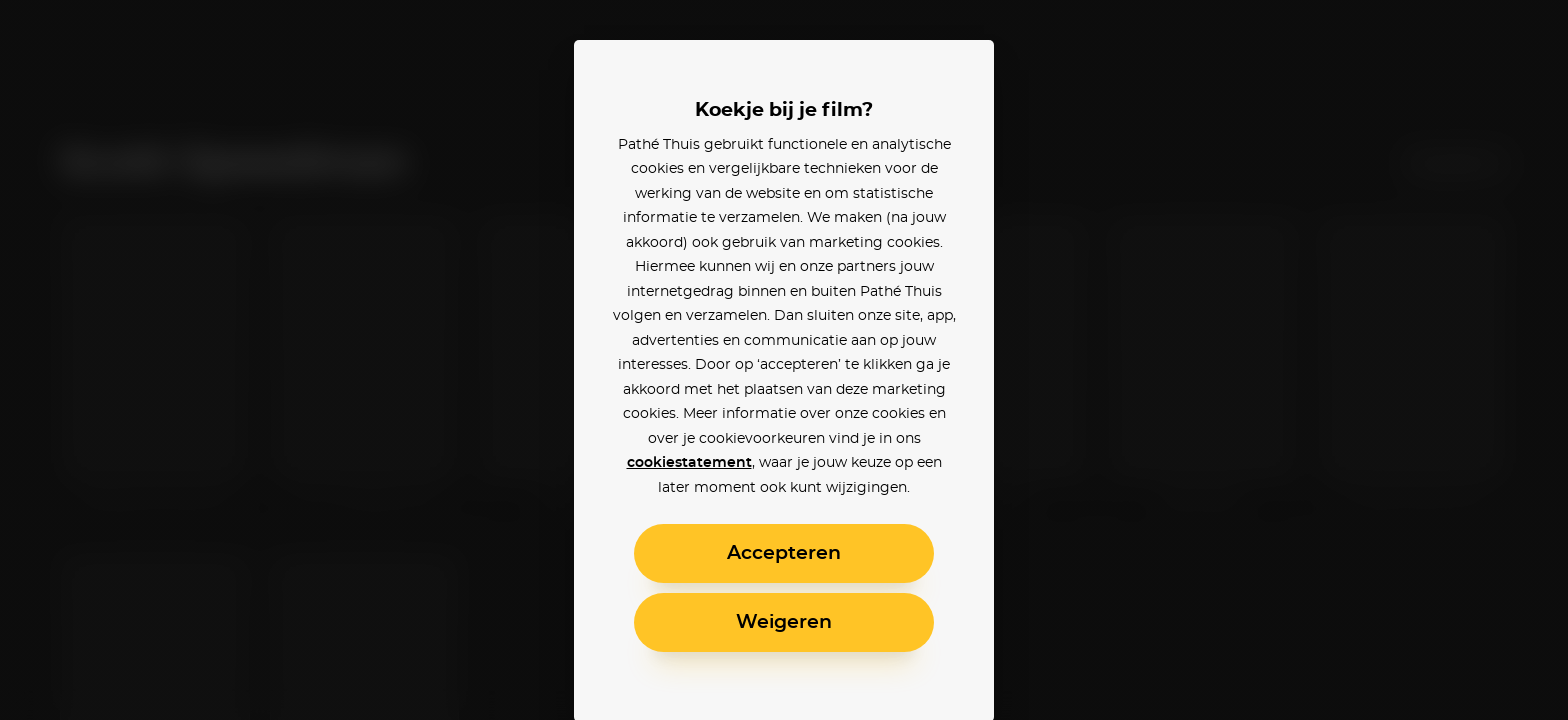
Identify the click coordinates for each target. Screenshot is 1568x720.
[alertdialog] (784, 360)
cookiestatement (689, 463)
